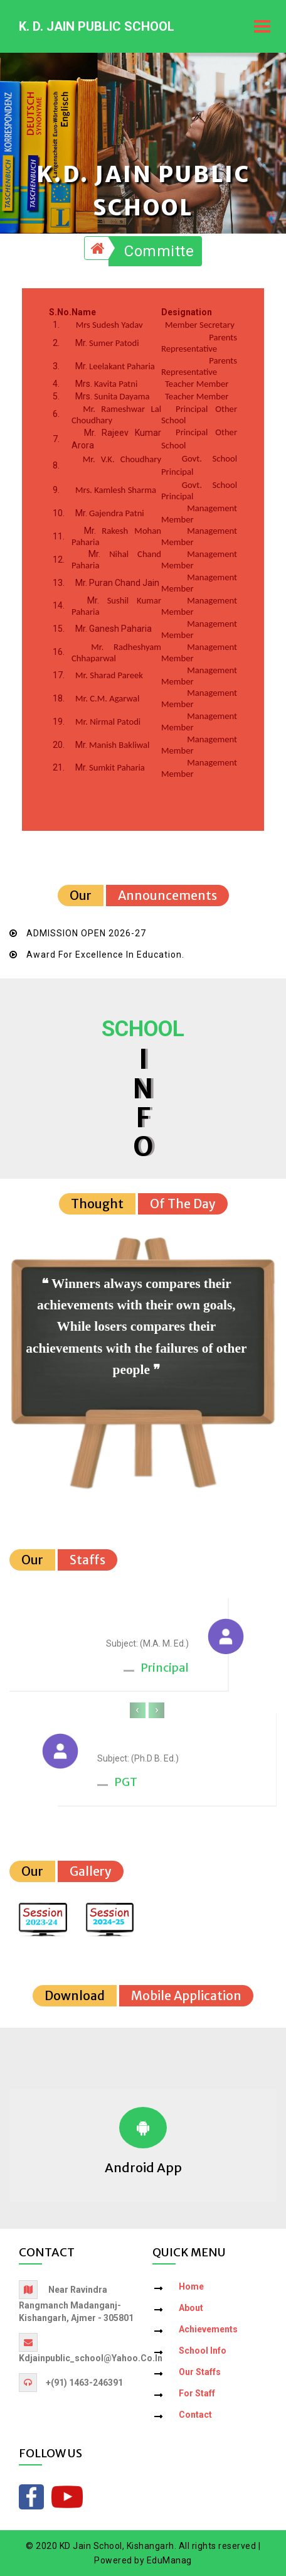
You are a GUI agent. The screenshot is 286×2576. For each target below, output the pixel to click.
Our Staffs (200, 2372)
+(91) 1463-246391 (84, 2383)
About (191, 2308)
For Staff (197, 2393)
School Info (202, 2351)
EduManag (169, 2560)
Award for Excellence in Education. (105, 955)
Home (191, 2286)
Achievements (208, 2329)
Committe (159, 251)
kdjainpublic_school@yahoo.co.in (90, 2358)
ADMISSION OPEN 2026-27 (86, 933)
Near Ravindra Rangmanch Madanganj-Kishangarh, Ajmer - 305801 (76, 2304)
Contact (195, 2415)
